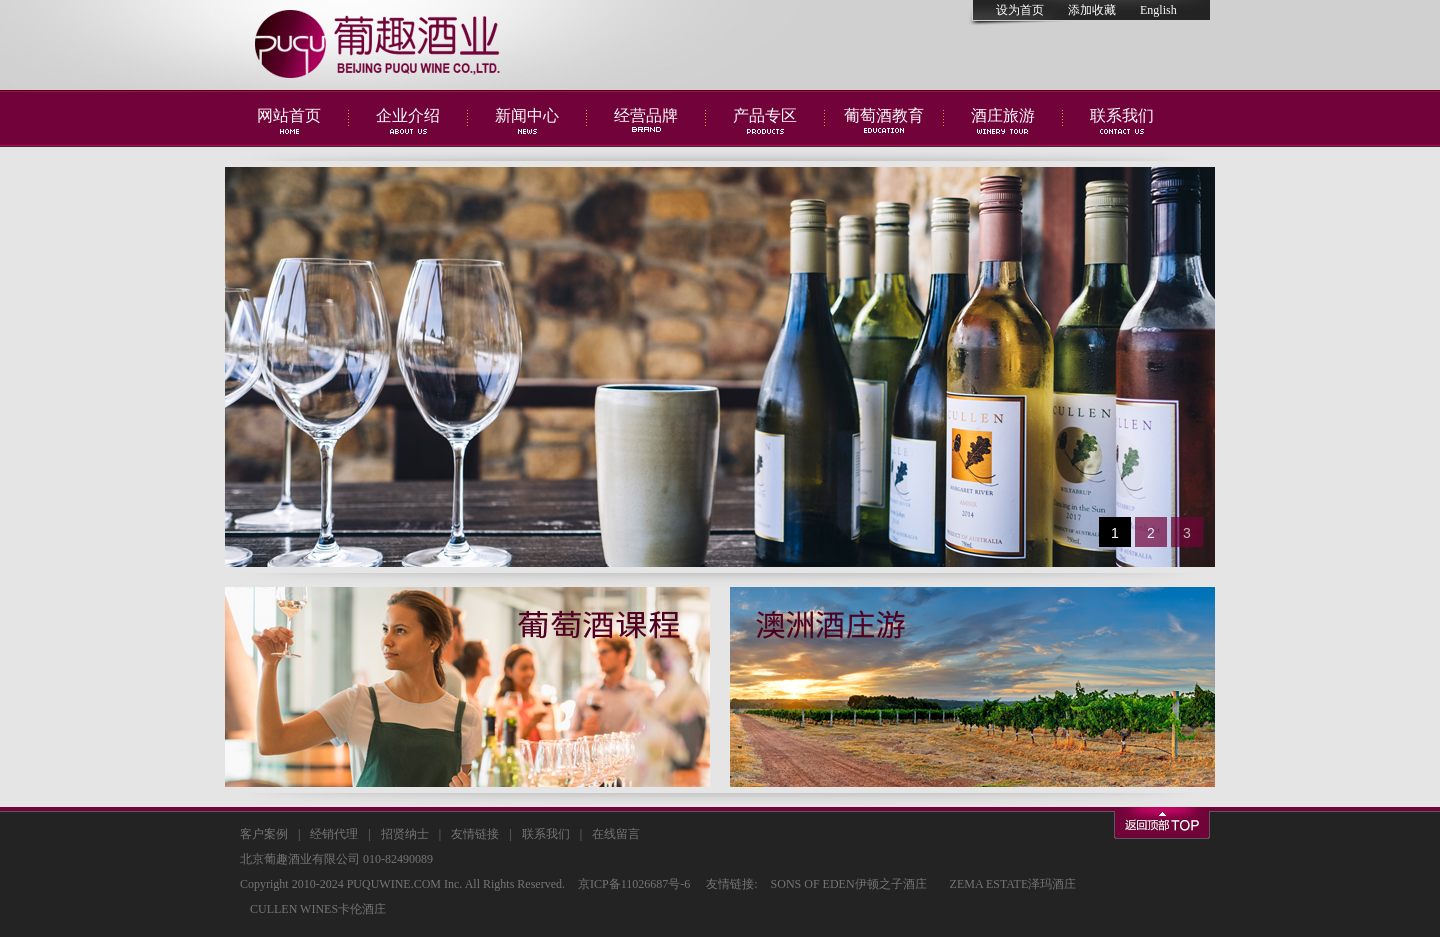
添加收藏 (1092, 10)
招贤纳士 (405, 834)
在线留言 (616, 834)
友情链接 (475, 834)
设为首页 (1020, 10)
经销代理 (334, 834)
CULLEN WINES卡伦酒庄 (318, 909)
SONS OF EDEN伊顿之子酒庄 (849, 884)
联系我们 (546, 834)
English (1158, 10)
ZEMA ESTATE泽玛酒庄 (1013, 884)
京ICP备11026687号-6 (634, 884)
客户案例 (264, 834)
